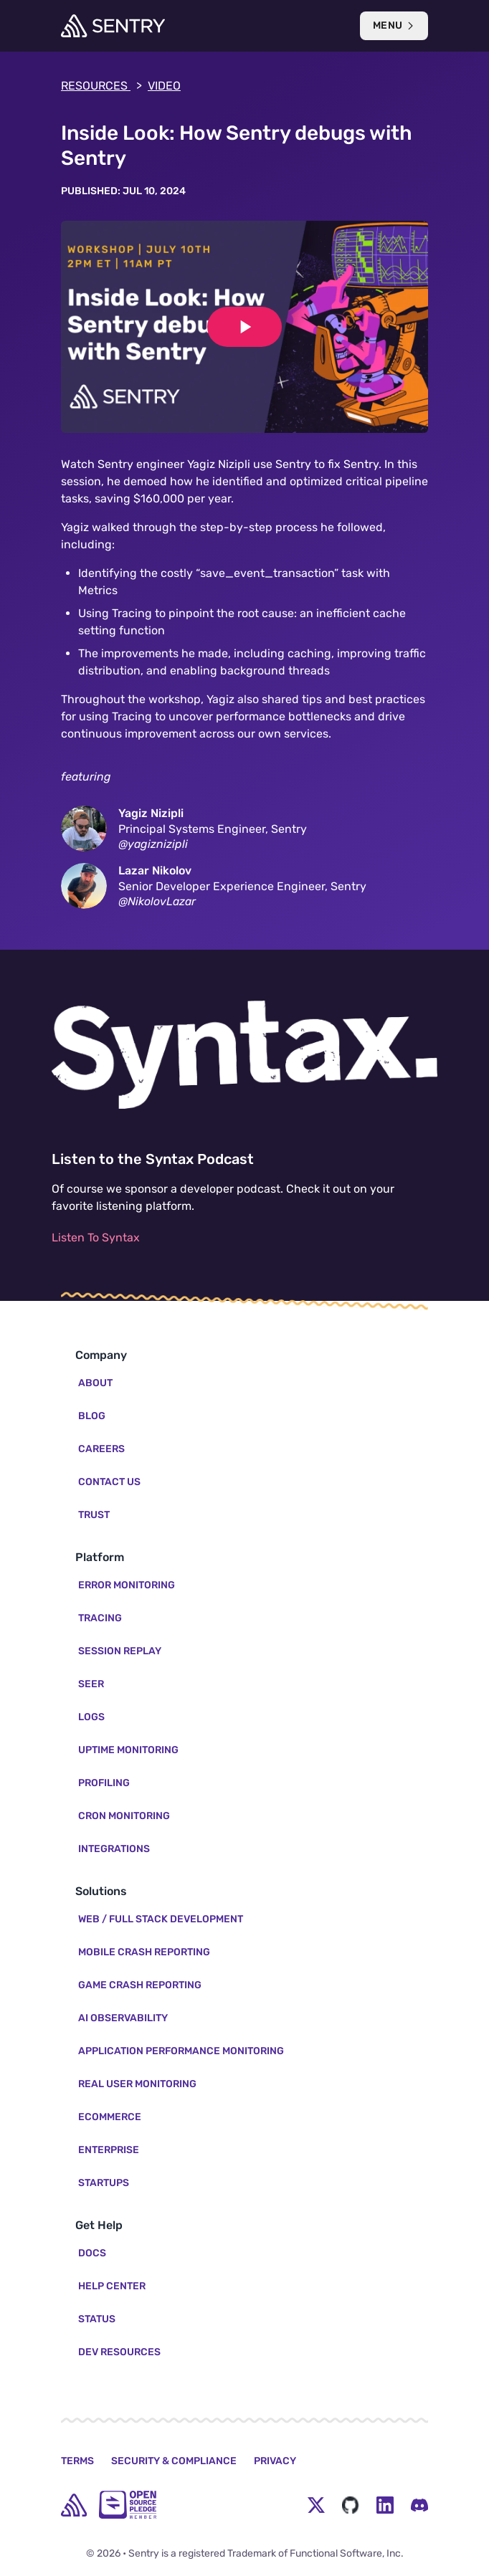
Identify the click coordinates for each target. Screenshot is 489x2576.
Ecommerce (109, 2117)
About (95, 1383)
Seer (91, 1684)
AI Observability (123, 2018)
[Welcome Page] (113, 25)
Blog (91, 1416)
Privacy (275, 2461)
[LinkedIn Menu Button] (385, 2505)
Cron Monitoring (124, 1816)
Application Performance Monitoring (181, 2051)
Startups (103, 2183)
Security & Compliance (174, 2461)
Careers (101, 1449)
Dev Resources (119, 2352)
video (164, 85)
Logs (91, 1717)
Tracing (100, 1618)
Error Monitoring (126, 1585)
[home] (74, 2505)
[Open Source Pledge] (127, 2505)
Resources (101, 86)
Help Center (112, 2286)
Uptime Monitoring (128, 1750)
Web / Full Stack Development (160, 1919)
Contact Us (109, 1482)
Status (96, 2319)
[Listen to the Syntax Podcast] (244, 1055)
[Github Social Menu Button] (350, 2505)
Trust (94, 1515)
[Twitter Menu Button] (316, 2505)
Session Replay (119, 1651)
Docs (92, 2253)
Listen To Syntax (96, 1237)
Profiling (104, 1783)
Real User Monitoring (137, 2084)
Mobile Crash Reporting (144, 1952)
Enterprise (108, 2150)
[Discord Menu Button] (419, 2505)
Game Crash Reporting (139, 1985)
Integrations (114, 1849)
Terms (77, 2461)
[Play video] (244, 327)
